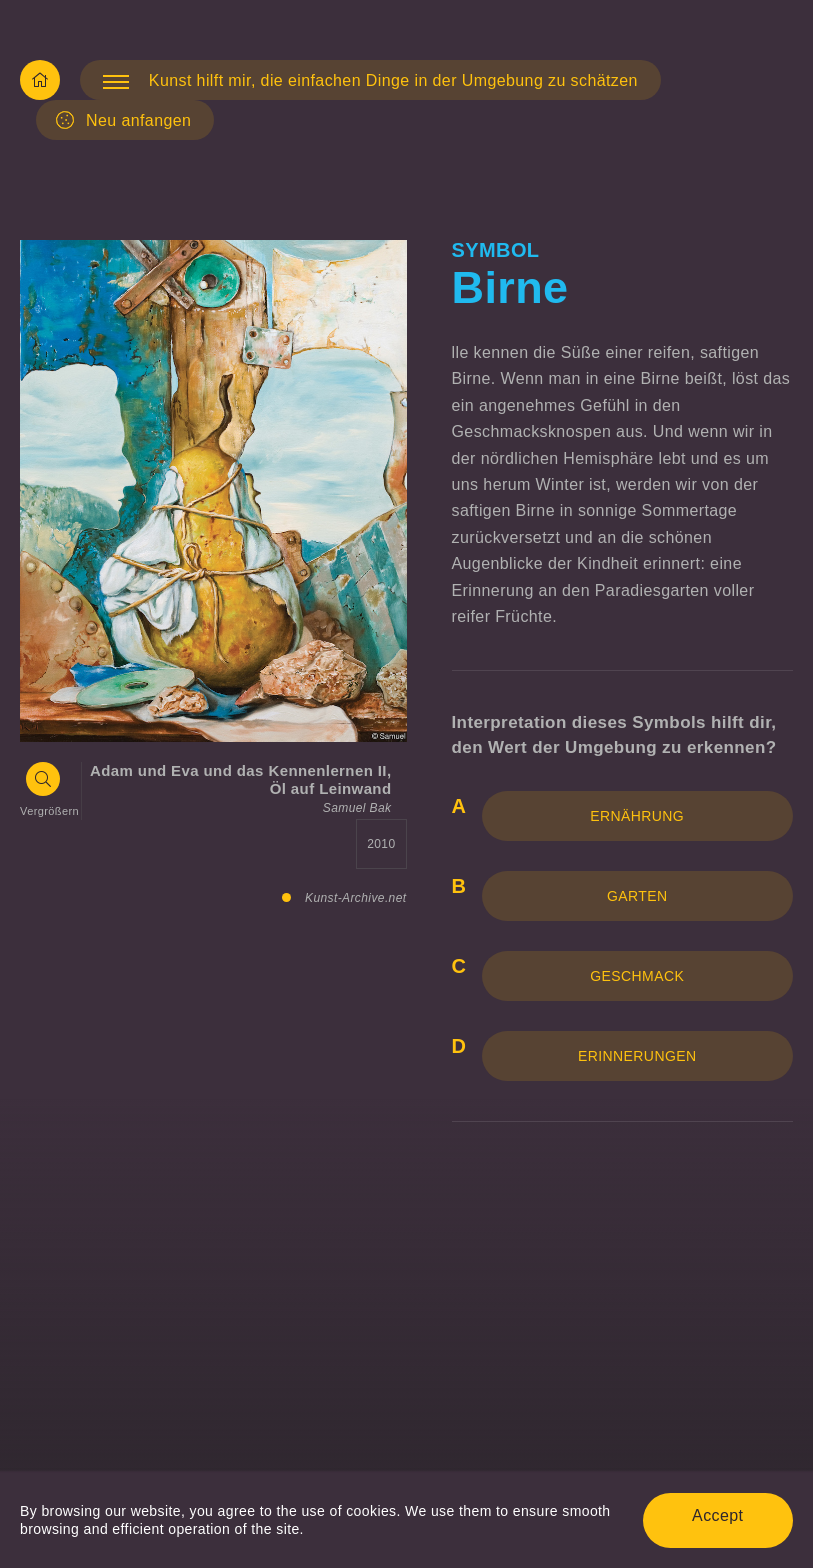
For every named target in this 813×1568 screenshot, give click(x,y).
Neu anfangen (123, 120)
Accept (717, 1515)
